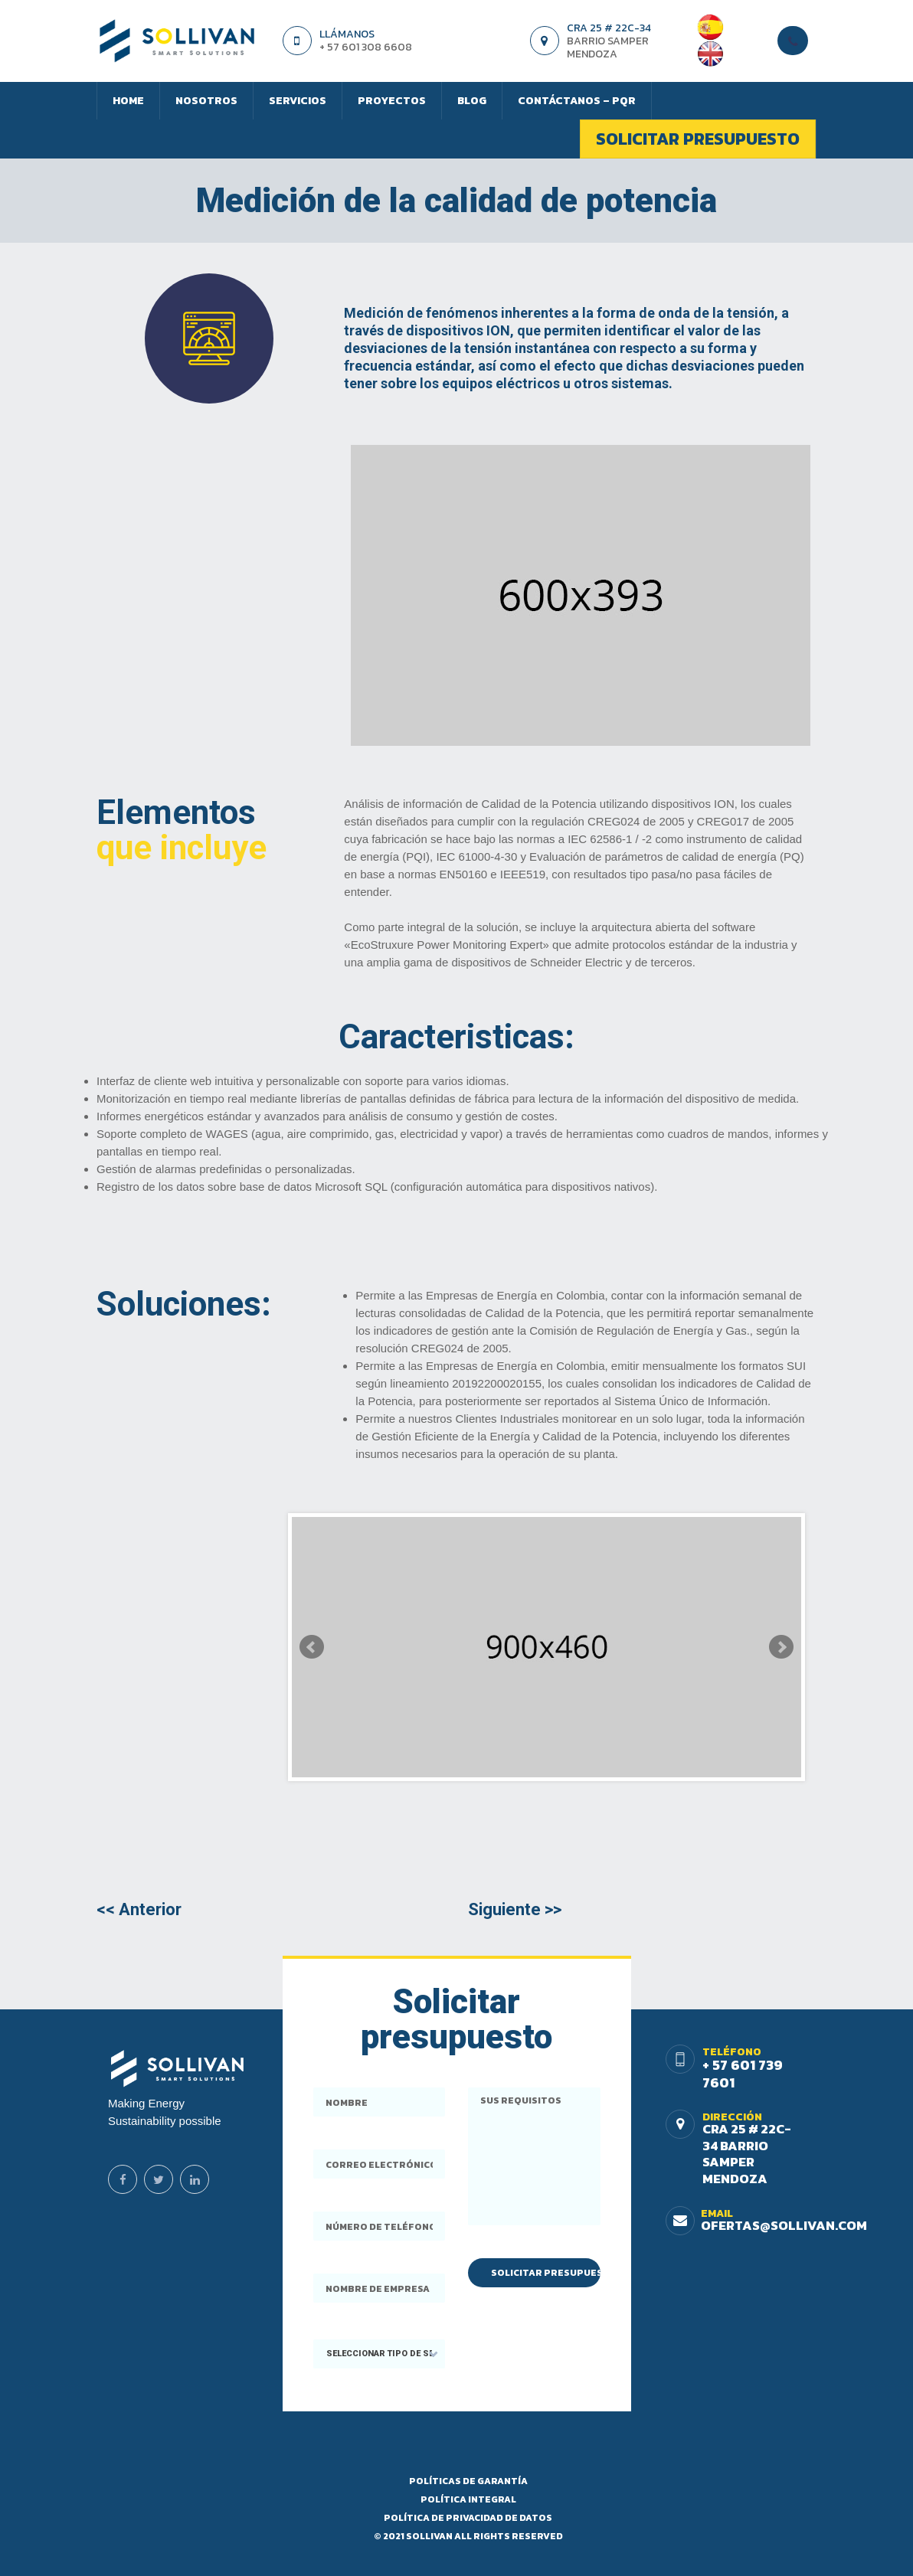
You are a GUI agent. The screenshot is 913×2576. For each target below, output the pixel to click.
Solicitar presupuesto (698, 139)
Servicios (297, 101)
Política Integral (468, 2499)
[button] (379, 2353)
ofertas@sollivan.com (784, 2225)
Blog (471, 101)
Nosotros (206, 101)
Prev (311, 1647)
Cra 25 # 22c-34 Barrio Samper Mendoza (746, 2154)
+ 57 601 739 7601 (742, 2074)
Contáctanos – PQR (577, 101)
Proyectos (392, 101)
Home (128, 101)
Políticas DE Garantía (468, 2481)
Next (781, 1647)
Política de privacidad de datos (468, 2518)
